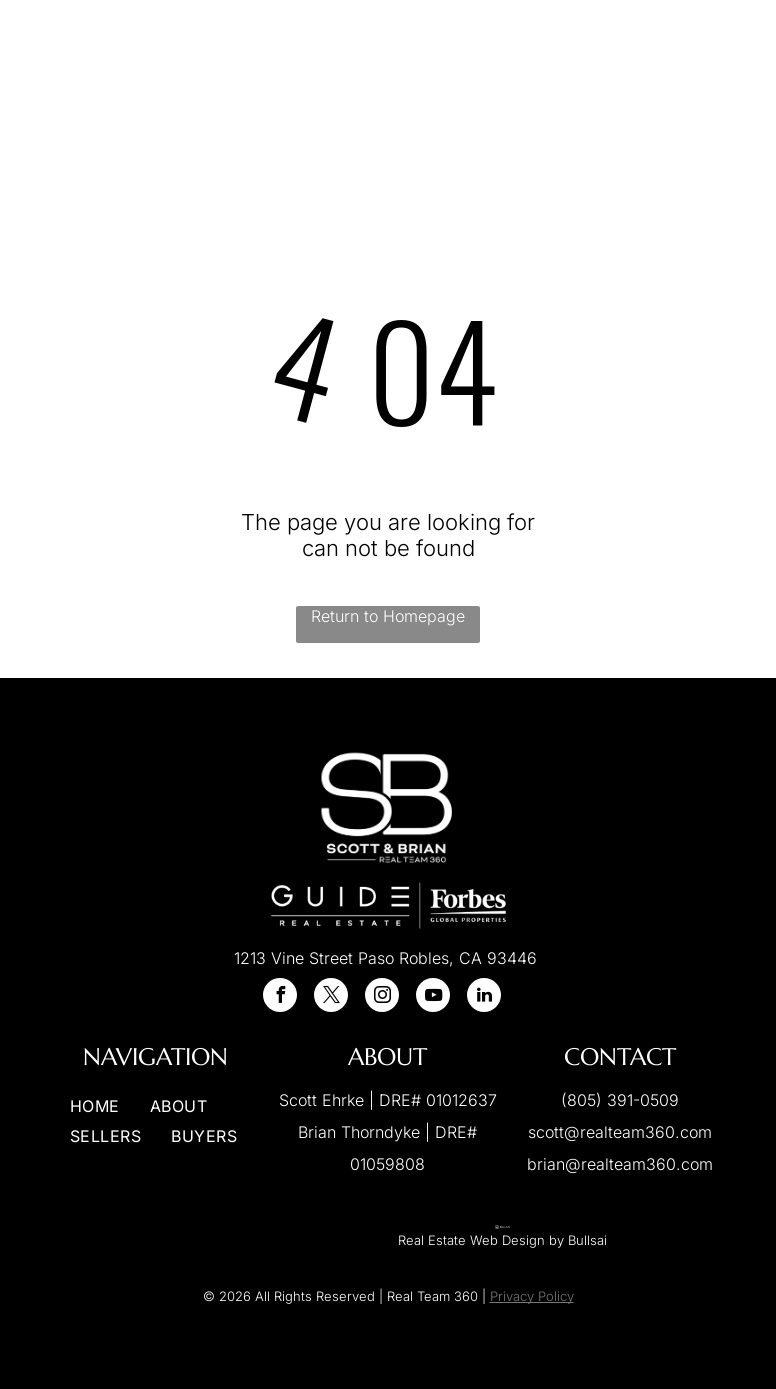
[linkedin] (484, 997)
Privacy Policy (532, 1296)
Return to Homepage (388, 616)
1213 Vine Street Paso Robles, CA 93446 (385, 958)
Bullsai (587, 1240)
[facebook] (280, 997)
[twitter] (331, 997)
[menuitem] (304, 68)
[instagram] (382, 997)
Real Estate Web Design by (481, 1240)
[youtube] (433, 997)
